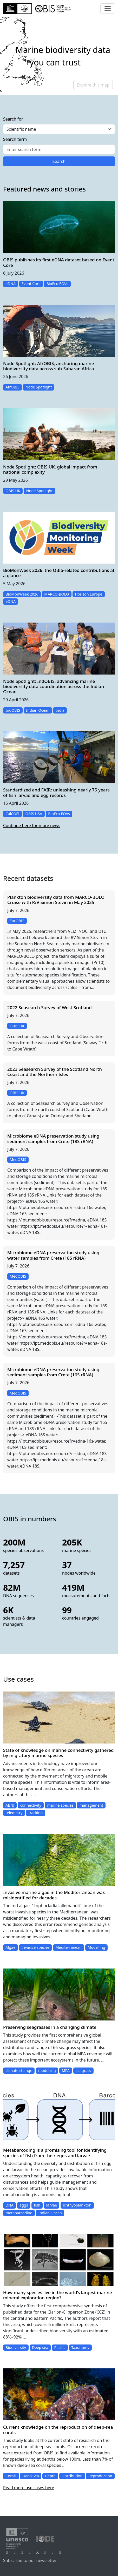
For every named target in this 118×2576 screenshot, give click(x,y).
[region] (59, 56)
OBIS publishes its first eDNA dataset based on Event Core (58, 262)
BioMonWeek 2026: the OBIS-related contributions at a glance (59, 572)
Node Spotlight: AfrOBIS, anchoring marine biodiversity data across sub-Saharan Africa (48, 366)
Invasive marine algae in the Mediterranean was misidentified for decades (54, 1894)
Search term (15, 139)
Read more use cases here (28, 2488)
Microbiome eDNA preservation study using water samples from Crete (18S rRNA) (53, 1255)
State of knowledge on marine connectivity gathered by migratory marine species (58, 1752)
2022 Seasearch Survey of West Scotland (49, 1007)
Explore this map (93, 85)
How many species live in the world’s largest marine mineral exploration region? (57, 2295)
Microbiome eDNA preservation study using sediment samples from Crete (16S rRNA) (53, 1372)
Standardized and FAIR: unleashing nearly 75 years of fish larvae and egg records (56, 792)
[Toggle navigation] (107, 8)
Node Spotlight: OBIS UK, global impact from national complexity (50, 469)
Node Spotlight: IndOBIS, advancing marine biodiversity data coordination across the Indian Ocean (53, 686)
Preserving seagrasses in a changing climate (49, 2027)
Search (59, 161)
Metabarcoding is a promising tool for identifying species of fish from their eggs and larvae (55, 2152)
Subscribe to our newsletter (33, 2560)
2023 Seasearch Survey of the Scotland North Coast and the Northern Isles (54, 1071)
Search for (13, 119)
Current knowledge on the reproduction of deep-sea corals (58, 2429)
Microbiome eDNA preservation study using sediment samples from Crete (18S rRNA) (53, 1138)
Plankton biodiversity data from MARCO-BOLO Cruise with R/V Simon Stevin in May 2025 (55, 899)
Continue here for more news (31, 825)
